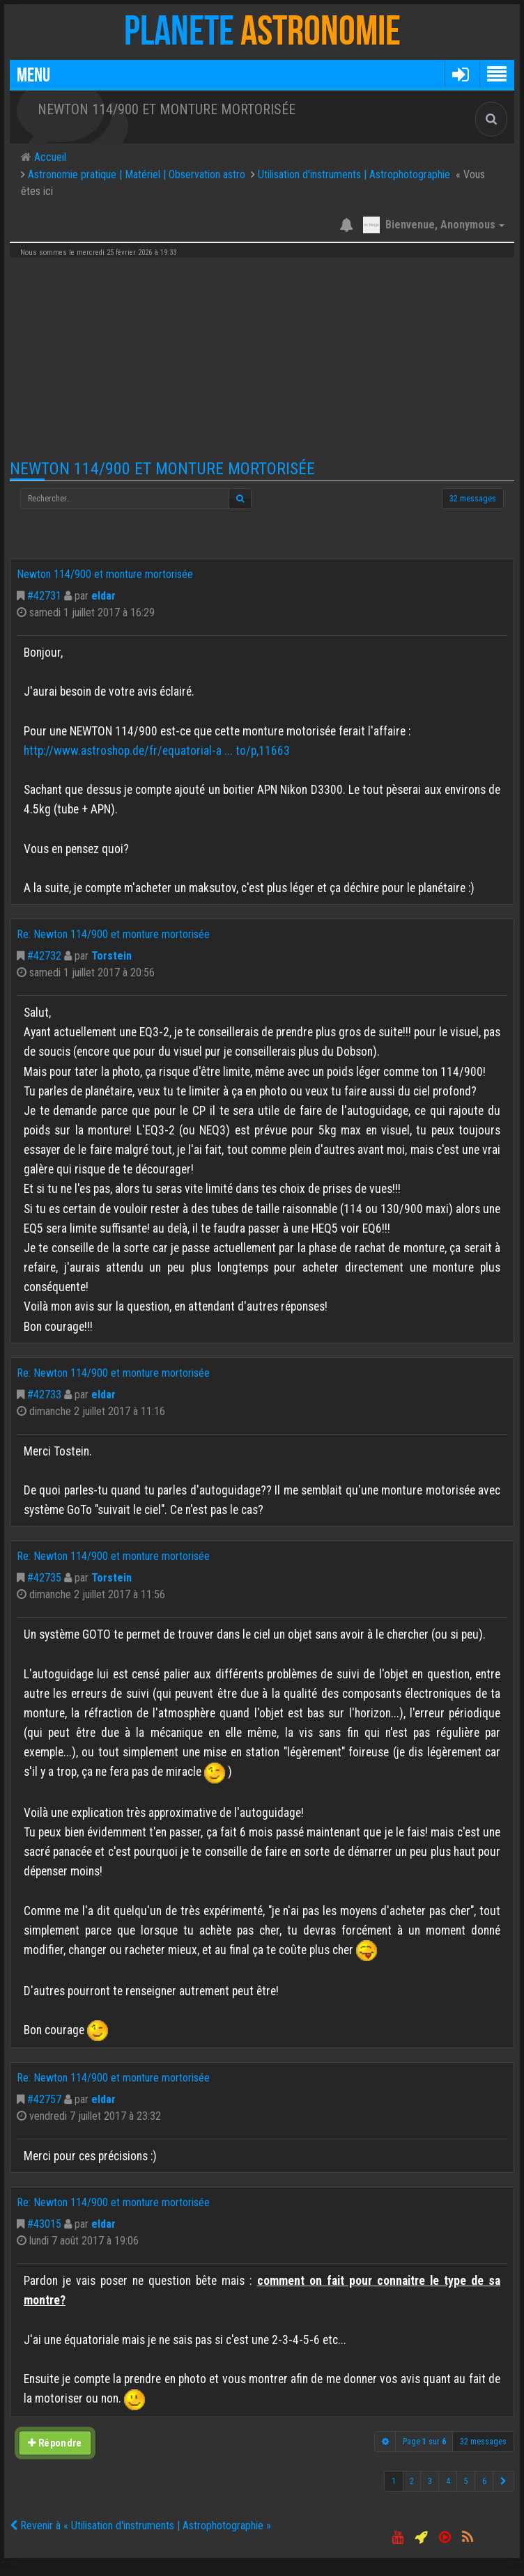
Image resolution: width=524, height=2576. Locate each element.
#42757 (44, 2099)
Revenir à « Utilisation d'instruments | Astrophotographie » (140, 2525)
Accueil (48, 157)
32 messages (472, 499)
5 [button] (466, 2481)
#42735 (44, 1577)
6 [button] (484, 2481)
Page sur (424, 2441)
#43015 (44, 2224)
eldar (103, 595)
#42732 (44, 955)
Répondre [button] (55, 2443)
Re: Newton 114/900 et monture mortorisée (113, 934)
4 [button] (448, 2481)
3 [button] (430, 2481)
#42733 (44, 1394)
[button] (460, 74)
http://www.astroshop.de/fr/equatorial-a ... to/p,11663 (157, 751)
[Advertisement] (262, 358)
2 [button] (412, 2481)
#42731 (44, 595)
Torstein (111, 955)
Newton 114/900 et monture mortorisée (162, 468)
